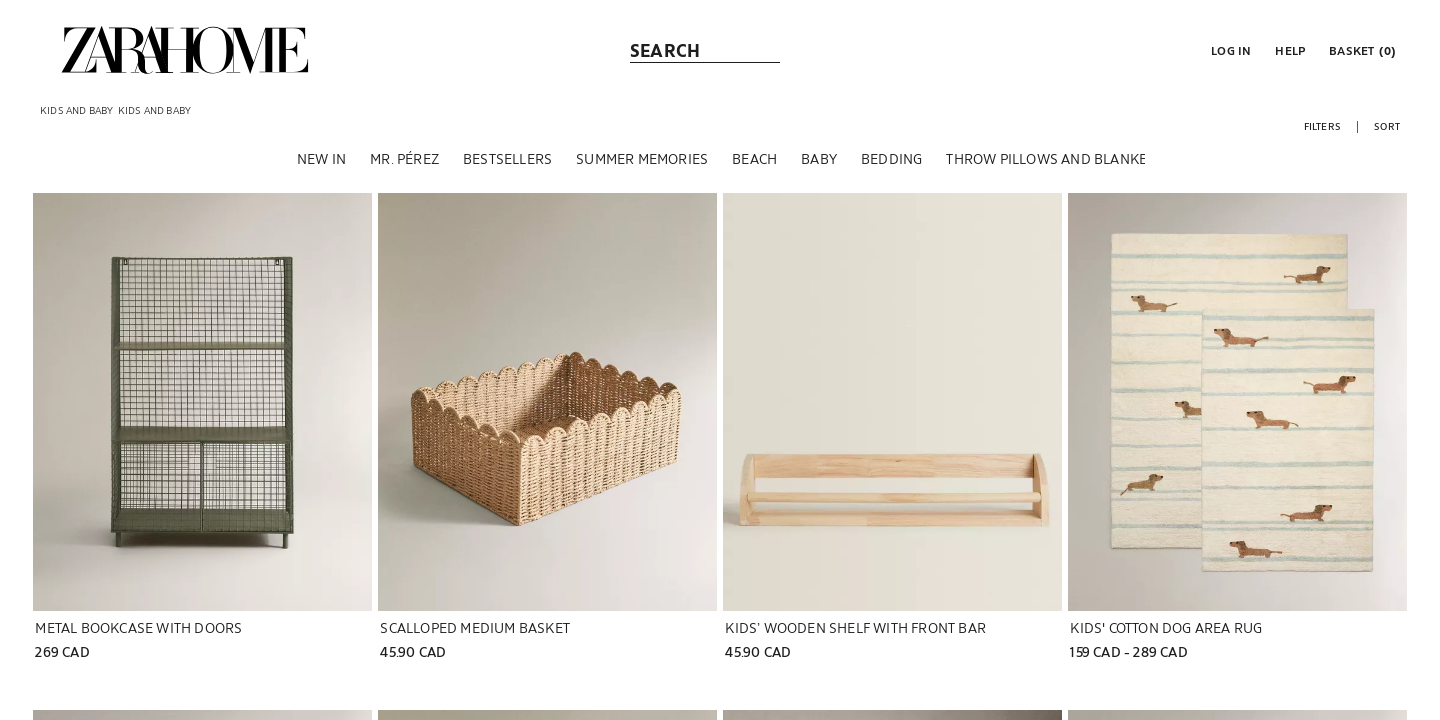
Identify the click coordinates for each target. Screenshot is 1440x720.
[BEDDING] (891, 159)
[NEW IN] (321, 159)
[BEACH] (754, 159)
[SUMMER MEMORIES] (642, 159)
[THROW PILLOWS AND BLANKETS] (1054, 159)
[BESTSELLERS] (507, 159)
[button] (1229, 50)
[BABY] (819, 159)
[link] (185, 50)
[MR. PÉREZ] (404, 159)
